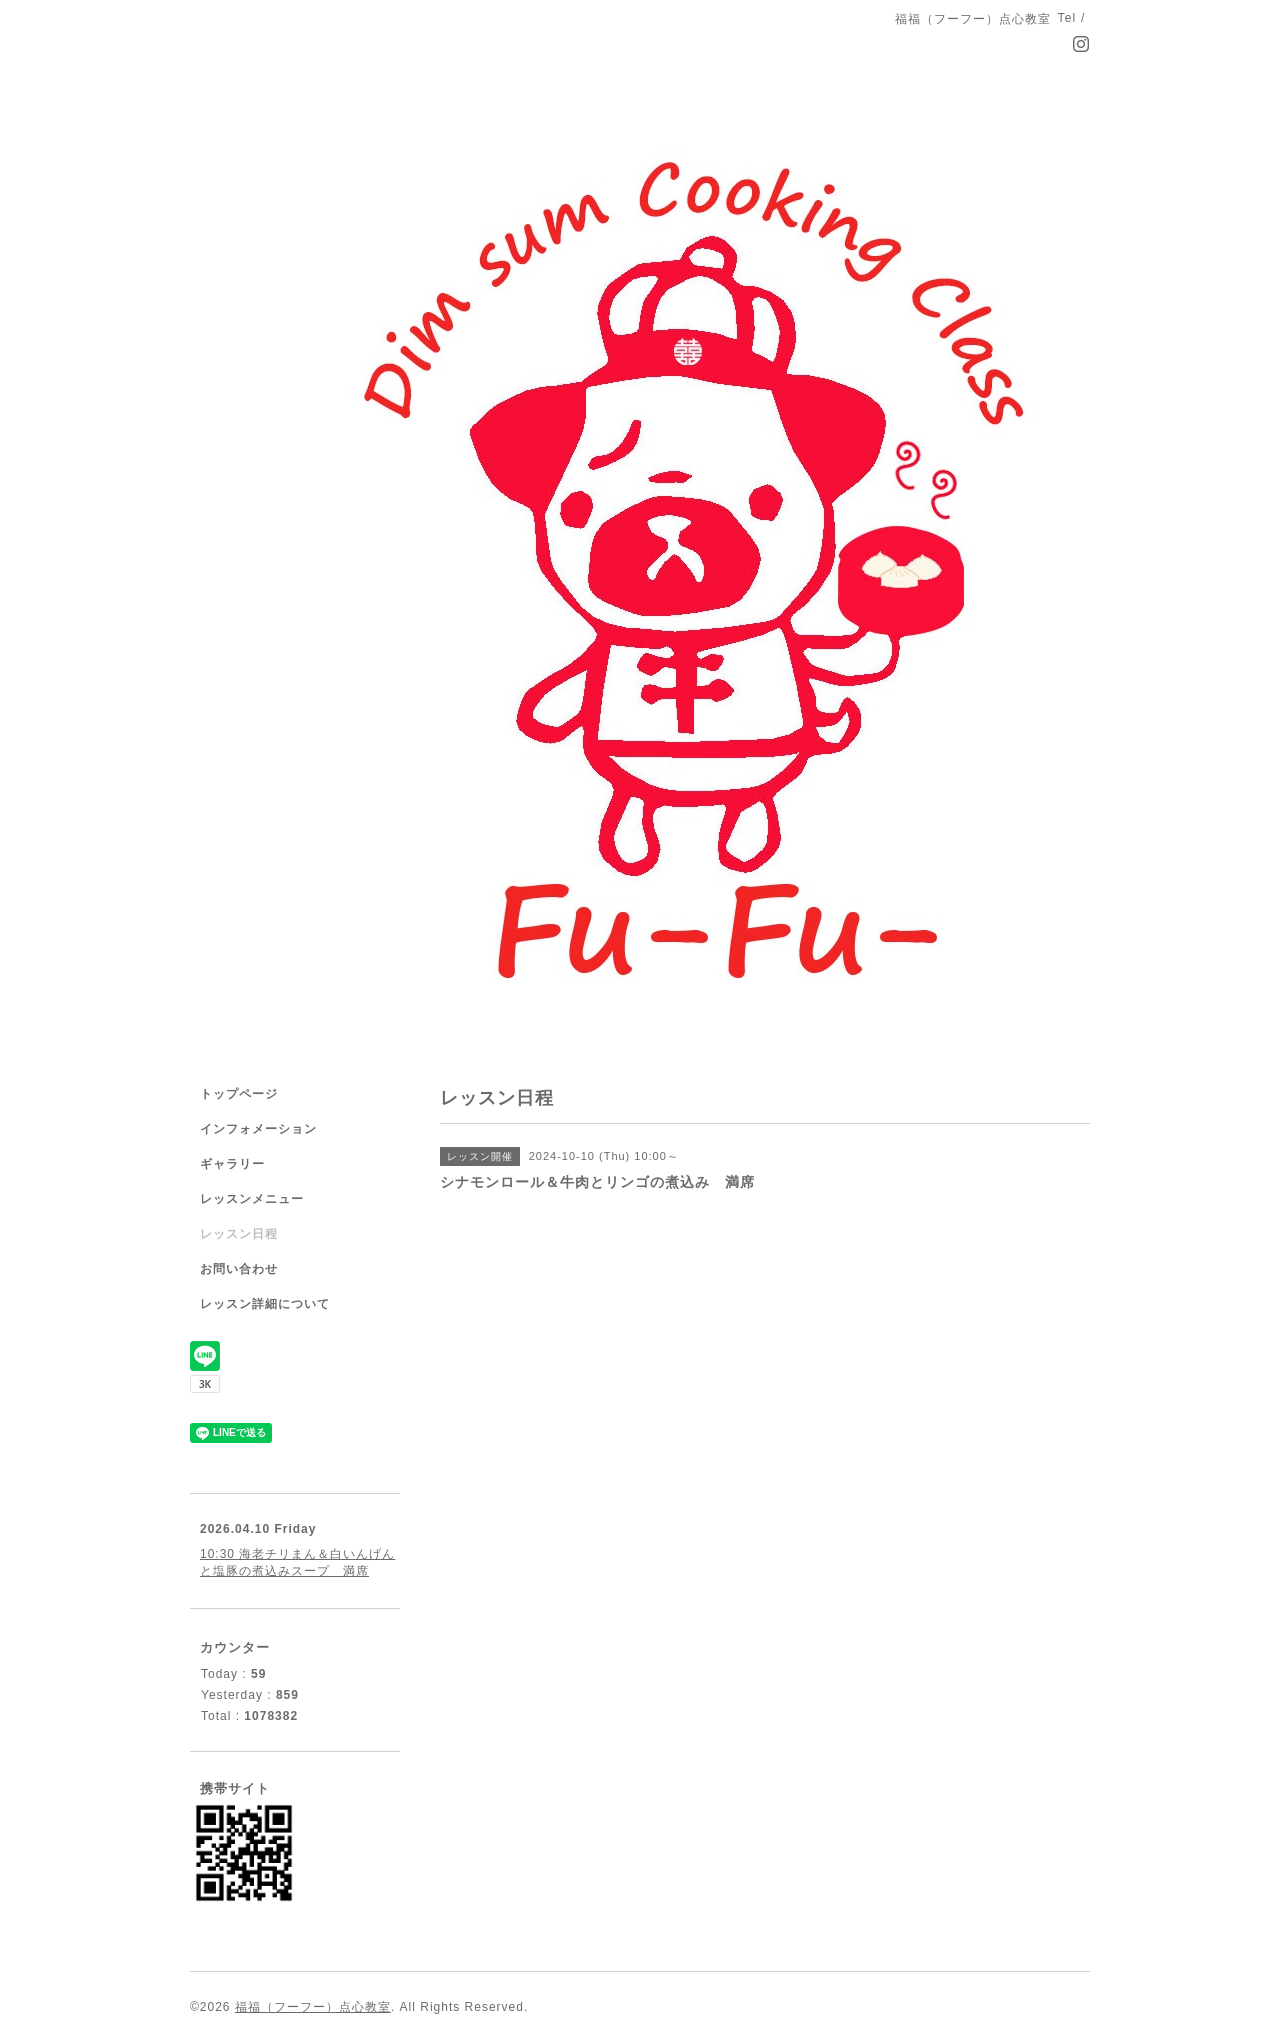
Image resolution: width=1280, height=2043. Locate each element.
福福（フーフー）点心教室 (313, 2007)
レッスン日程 (239, 1234)
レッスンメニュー (252, 1199)
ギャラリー (232, 1164)
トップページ (239, 1094)
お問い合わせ (239, 1269)
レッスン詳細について (265, 1304)
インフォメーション (258, 1129)
